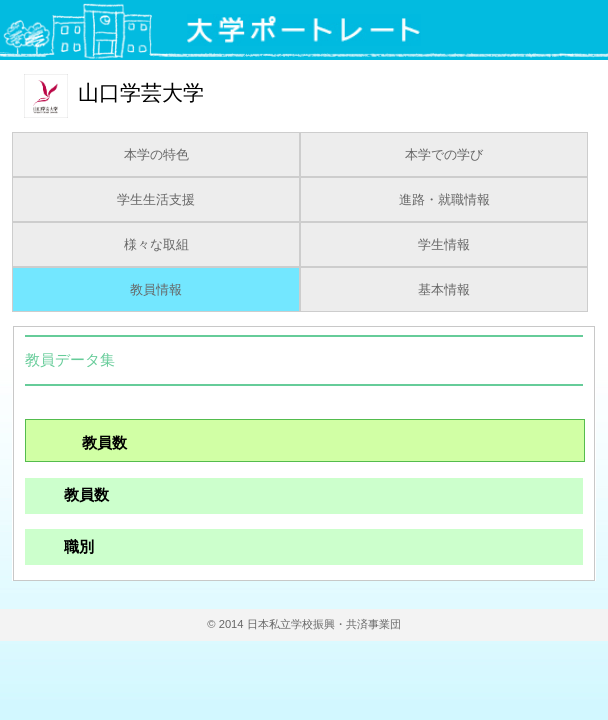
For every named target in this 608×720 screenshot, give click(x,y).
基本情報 (444, 290)
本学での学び (444, 155)
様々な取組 (156, 245)
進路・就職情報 (444, 200)
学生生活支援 (156, 200)
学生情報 (444, 245)
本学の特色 (156, 155)
